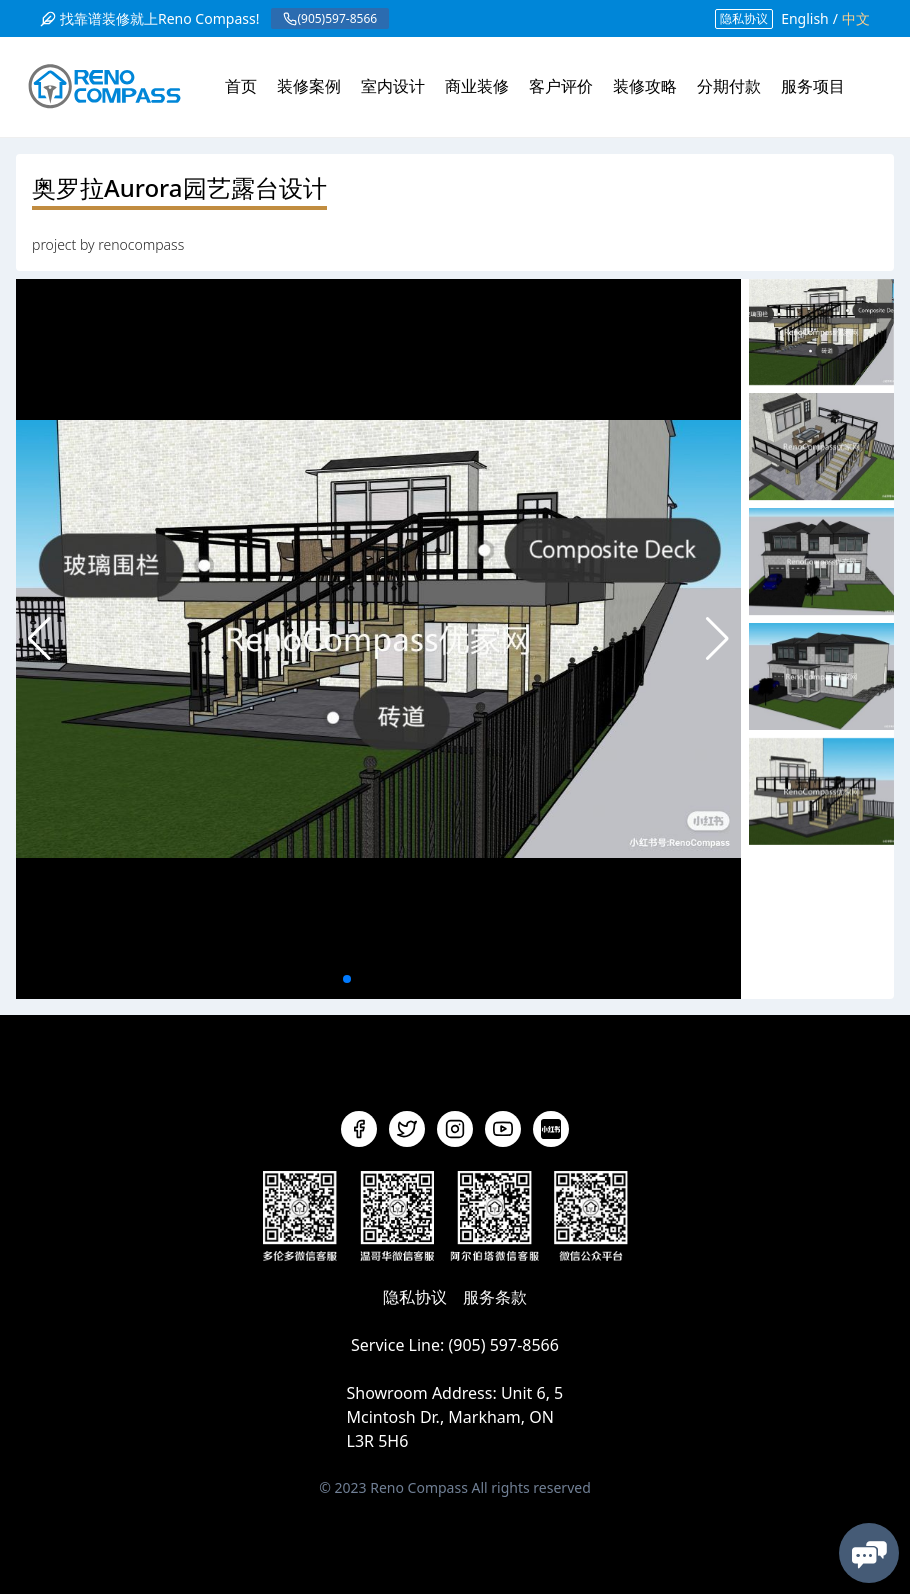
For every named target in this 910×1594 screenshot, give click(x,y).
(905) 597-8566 (503, 1345)
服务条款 (495, 1297)
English (805, 18)
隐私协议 (744, 18)
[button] (717, 639)
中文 (856, 18)
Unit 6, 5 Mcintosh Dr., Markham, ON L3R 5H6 (455, 1417)
